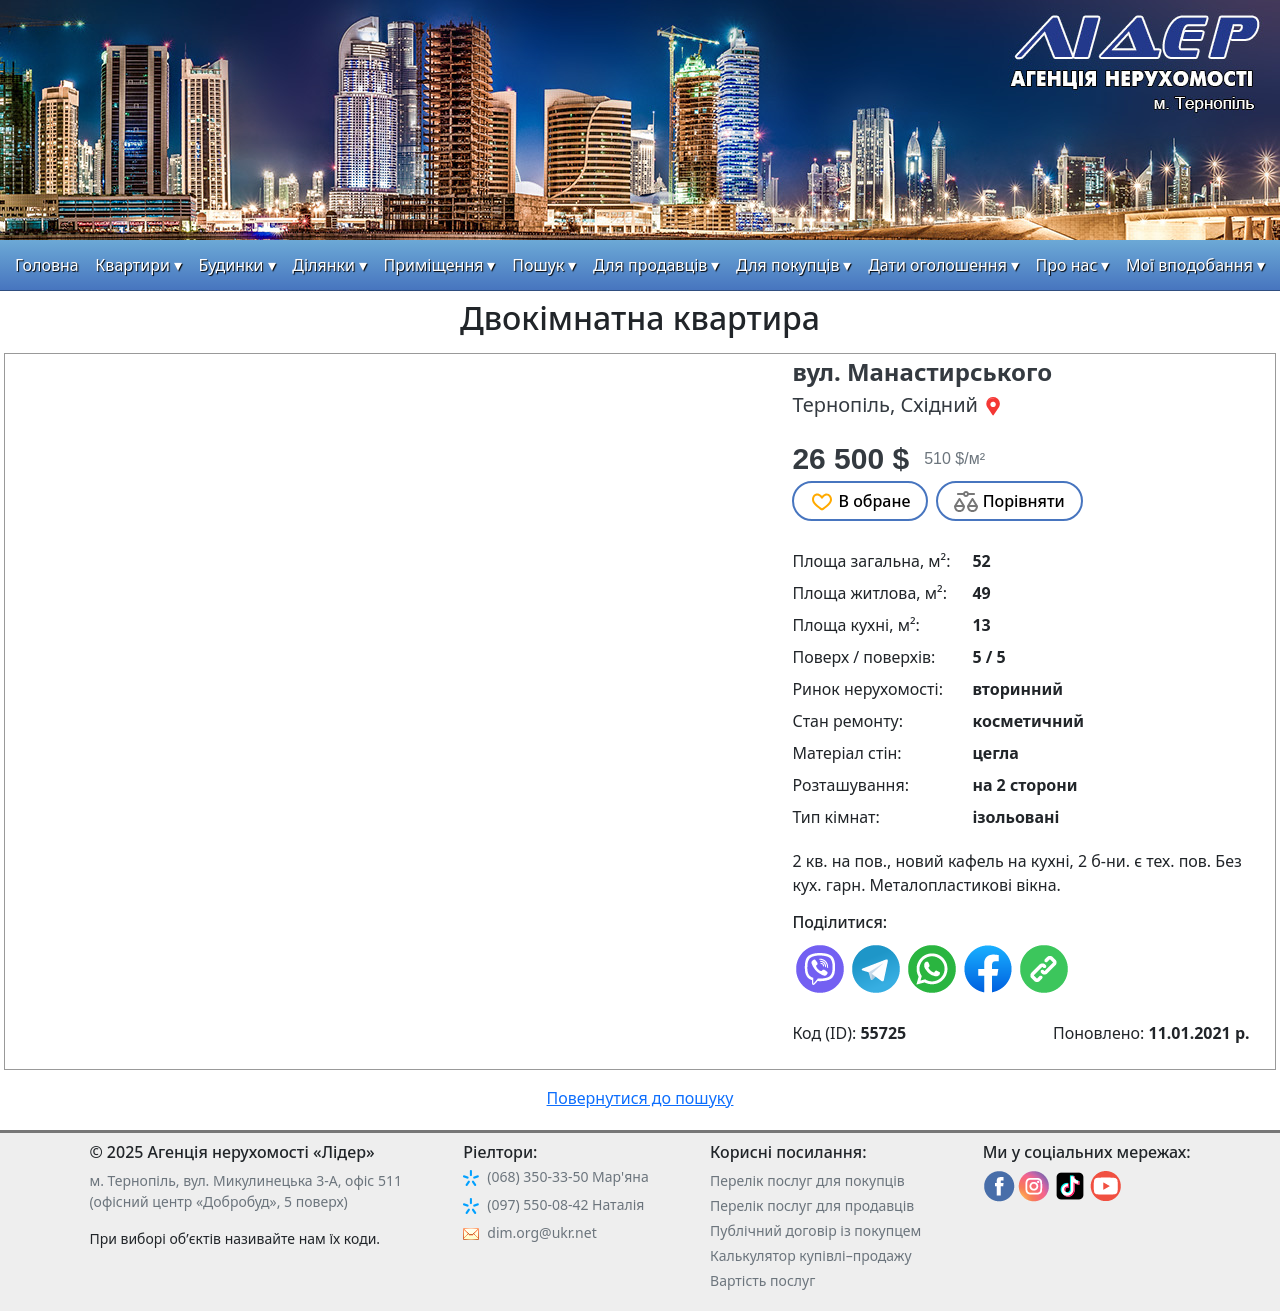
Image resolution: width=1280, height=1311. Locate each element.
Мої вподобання (1189, 265)
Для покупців (787, 265)
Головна (47, 265)
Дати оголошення (937, 265)
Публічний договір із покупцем (815, 1230)
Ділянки (323, 265)
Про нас (1067, 265)
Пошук (538, 265)
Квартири (132, 265)
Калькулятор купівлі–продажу (811, 1255)
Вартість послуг (762, 1280)
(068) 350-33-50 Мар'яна (567, 1176)
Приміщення (434, 265)
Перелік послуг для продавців (812, 1205)
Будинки (231, 265)
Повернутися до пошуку (640, 1098)
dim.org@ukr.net (541, 1232)
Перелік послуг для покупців (807, 1180)
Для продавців (650, 265)
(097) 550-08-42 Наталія (565, 1204)
